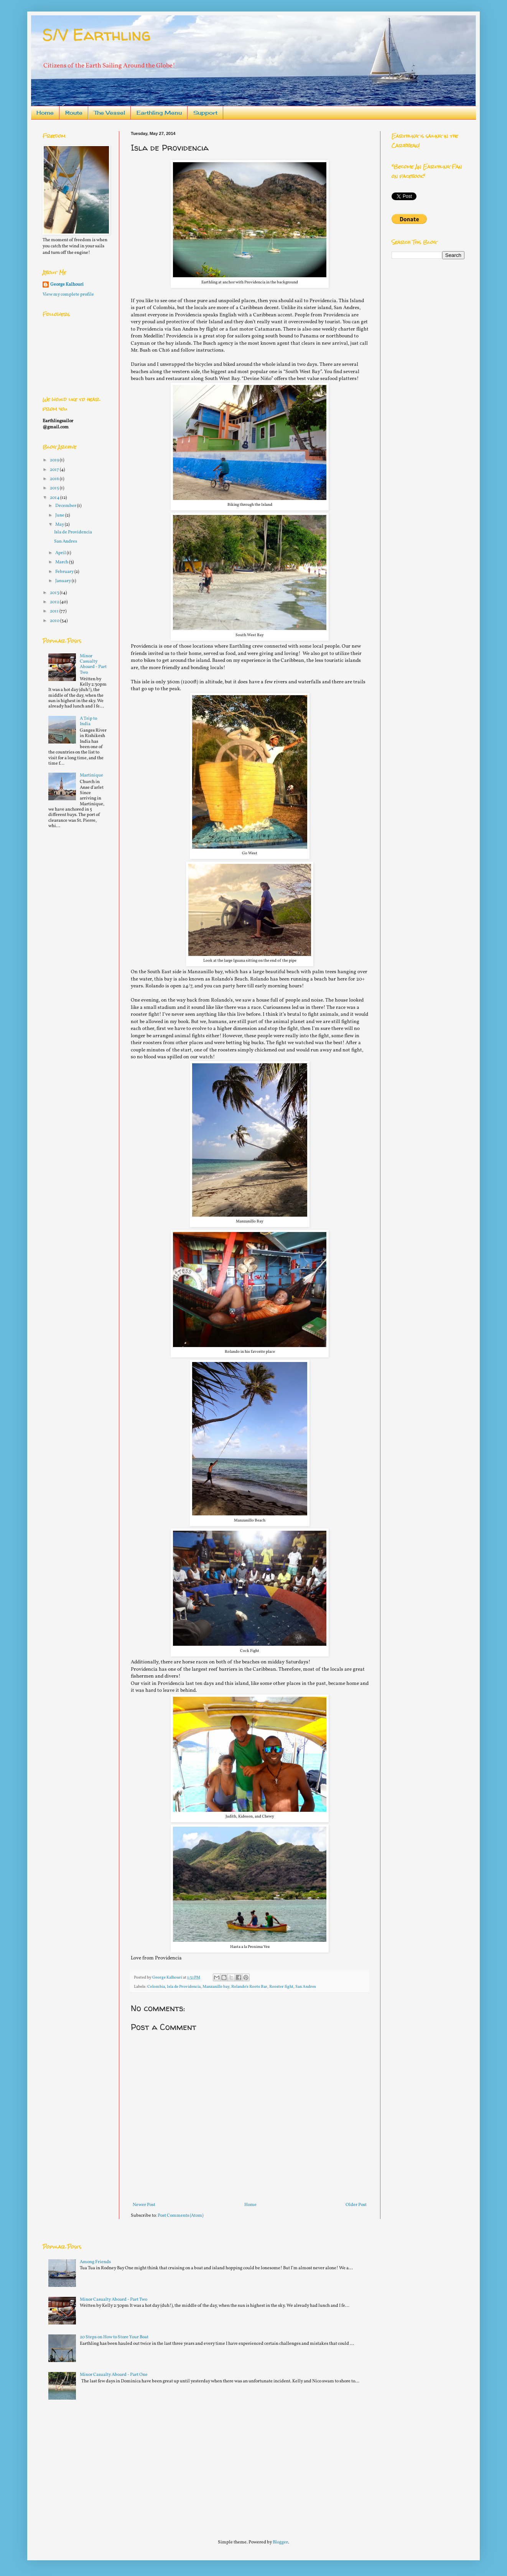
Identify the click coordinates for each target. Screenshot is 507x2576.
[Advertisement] (100, 2466)
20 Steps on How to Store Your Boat (114, 2337)
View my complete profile (68, 294)
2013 (55, 593)
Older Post (356, 2205)
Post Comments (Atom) (180, 2215)
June (60, 515)
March (62, 562)
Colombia (156, 1987)
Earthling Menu (159, 112)
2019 (55, 460)
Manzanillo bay (215, 1987)
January (63, 581)
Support (205, 112)
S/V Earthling (97, 35)
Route (73, 112)
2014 (55, 498)
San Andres (305, 1987)
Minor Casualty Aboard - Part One (114, 2375)
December (66, 506)
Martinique (91, 775)
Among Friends (95, 2262)
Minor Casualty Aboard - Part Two (93, 664)
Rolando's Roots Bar (249, 1987)
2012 (55, 602)
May (60, 524)
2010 (55, 621)
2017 (55, 470)
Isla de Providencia (184, 1987)
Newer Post (144, 2205)
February (64, 572)
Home (45, 112)
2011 (54, 611)
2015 (55, 488)
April (61, 553)
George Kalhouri (67, 284)
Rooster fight (281, 1987)
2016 (55, 479)
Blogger (280, 2542)
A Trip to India (88, 721)
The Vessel (109, 112)
